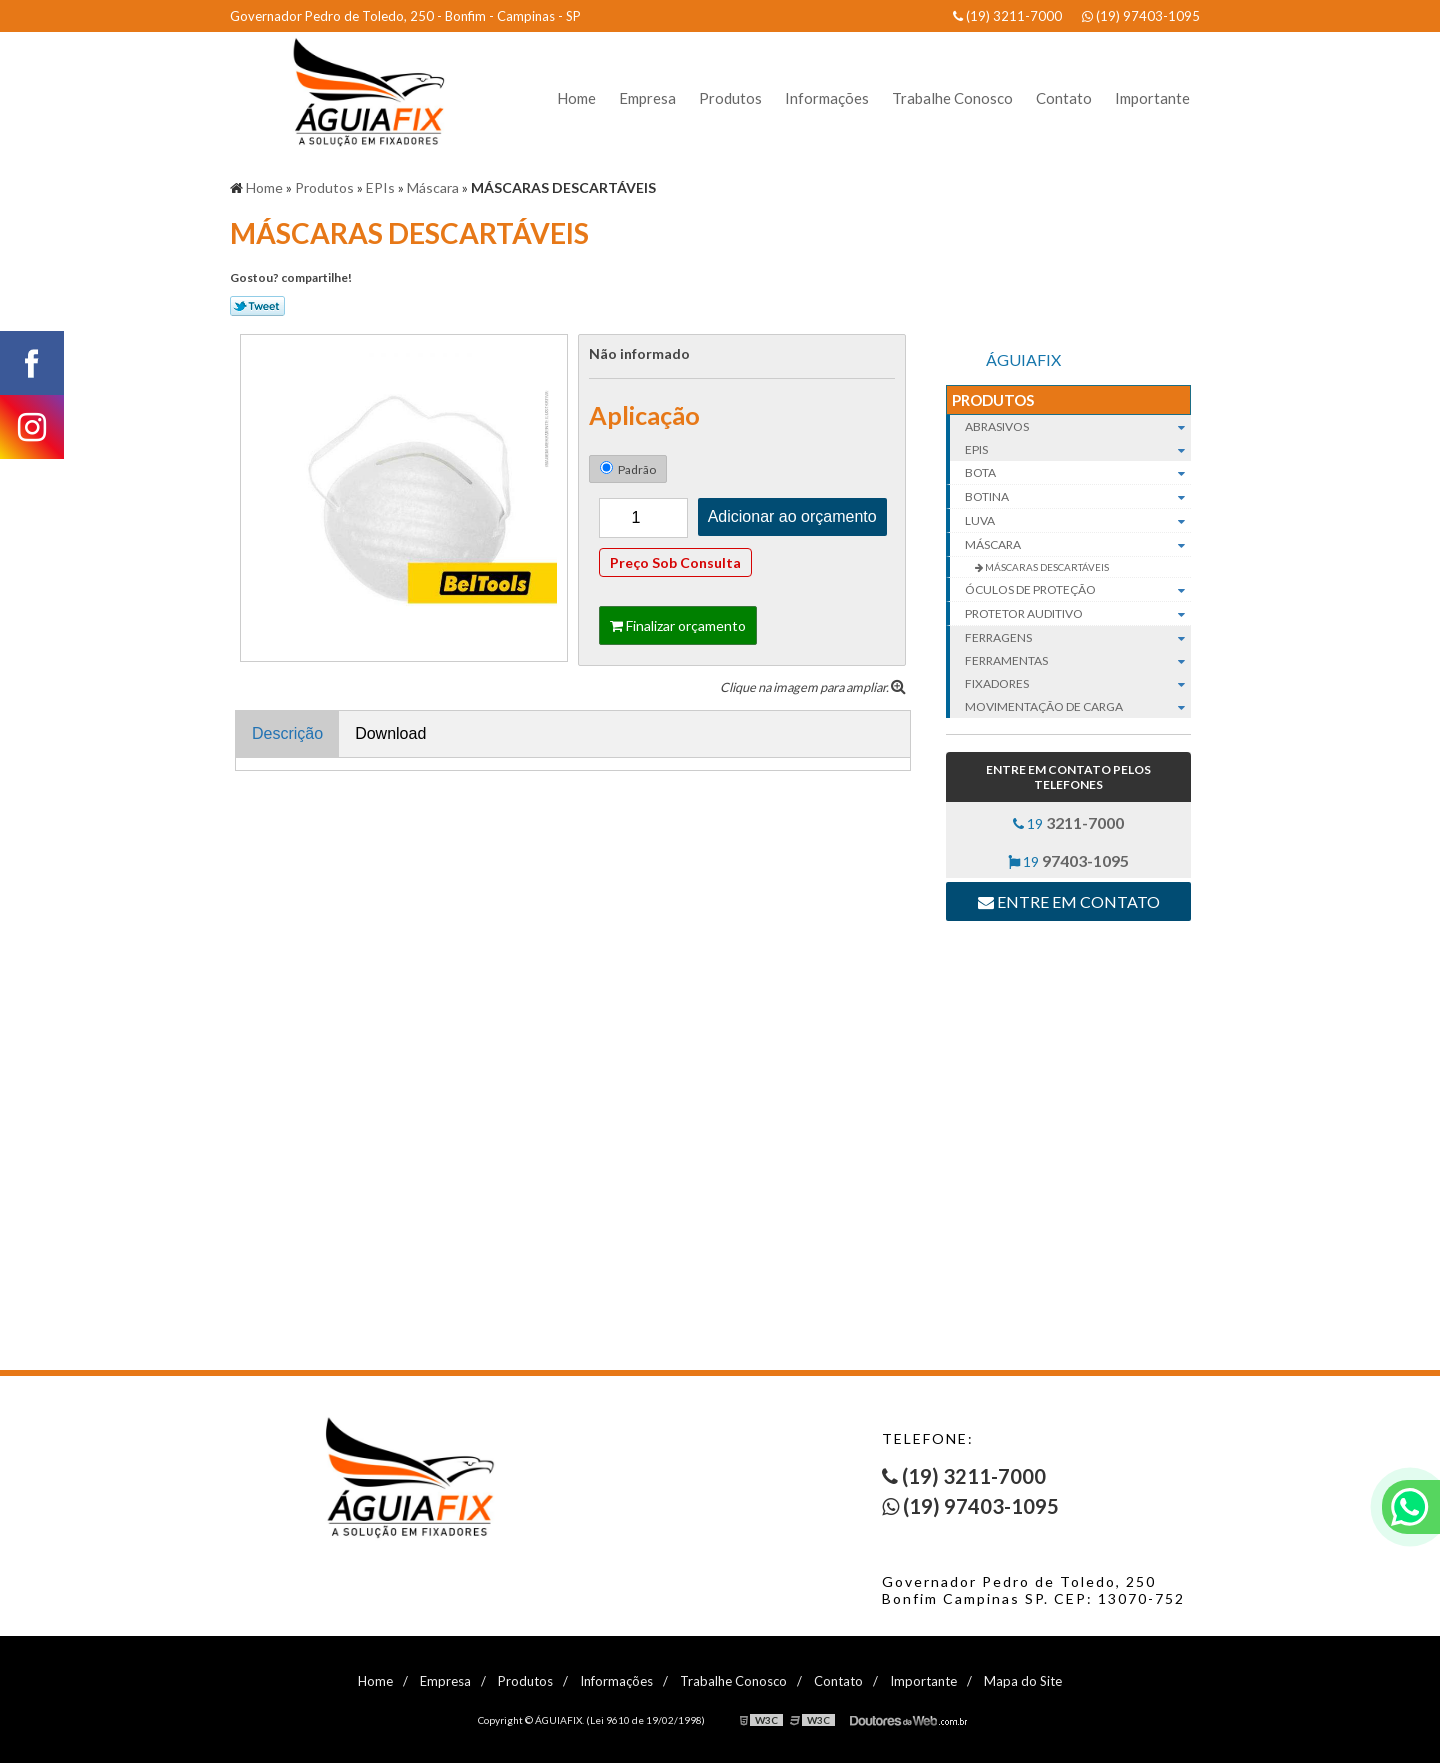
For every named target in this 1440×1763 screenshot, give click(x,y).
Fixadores (1078, 683)
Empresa (647, 98)
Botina (1078, 497)
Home (576, 98)
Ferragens (1078, 637)
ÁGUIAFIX (1023, 359)
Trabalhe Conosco (952, 98)
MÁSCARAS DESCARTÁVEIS (1046, 567)
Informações (827, 98)
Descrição (287, 733)
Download (390, 733)
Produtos (730, 98)
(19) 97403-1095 (1141, 16)
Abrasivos (1078, 426)
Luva (1078, 521)
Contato (1064, 98)
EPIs (1078, 449)
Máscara (1078, 545)
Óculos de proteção (1078, 590)
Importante (1152, 98)
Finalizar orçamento (678, 625)
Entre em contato (1069, 901)
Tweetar (257, 306)
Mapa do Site (1023, 1681)
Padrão (628, 469)
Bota (1078, 473)
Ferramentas (1078, 660)
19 (1068, 822)
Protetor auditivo (1078, 614)
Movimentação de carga (1078, 706)
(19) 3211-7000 (1007, 16)
